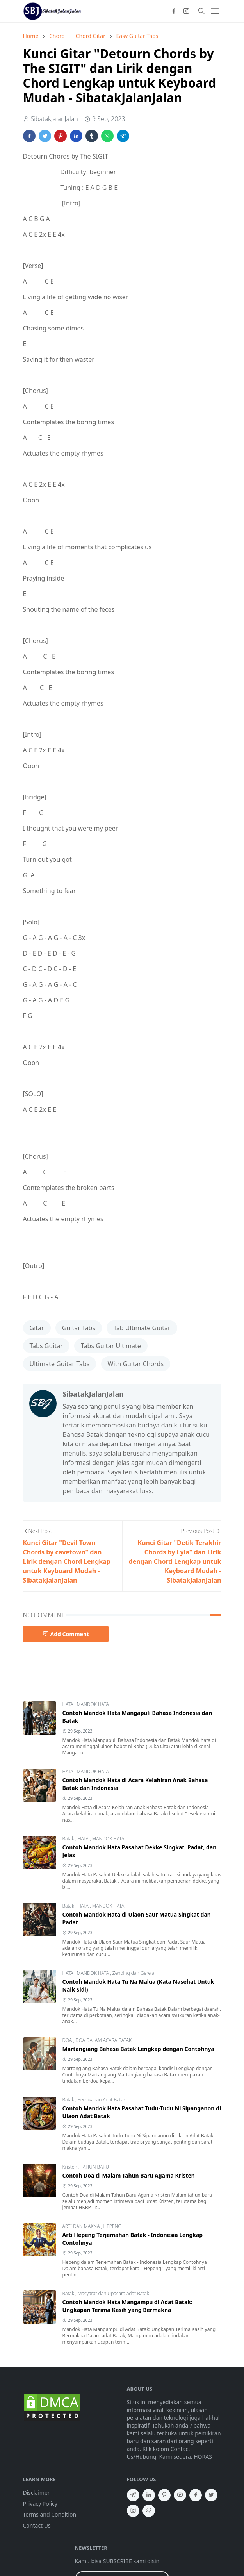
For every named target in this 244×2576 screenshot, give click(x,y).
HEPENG (112, 2226)
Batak (69, 1838)
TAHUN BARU (94, 2166)
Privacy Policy (40, 2503)
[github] (148, 2511)
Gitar (37, 1328)
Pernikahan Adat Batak (102, 2099)
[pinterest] (164, 2495)
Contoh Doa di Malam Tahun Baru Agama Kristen (128, 2175)
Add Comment (66, 1634)
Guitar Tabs (78, 1328)
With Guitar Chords (136, 1363)
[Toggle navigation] (214, 11)
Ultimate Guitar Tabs (60, 1363)
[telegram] (133, 2495)
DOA (67, 2040)
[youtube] (180, 2495)
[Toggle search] (201, 11)
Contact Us (37, 2525)
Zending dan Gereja (133, 1973)
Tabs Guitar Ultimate (111, 1346)
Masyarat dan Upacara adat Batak (113, 2293)
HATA (68, 1704)
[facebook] (173, 11)
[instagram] (186, 11)
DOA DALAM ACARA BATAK (103, 2040)
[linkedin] (148, 2495)
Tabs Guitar (46, 1346)
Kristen (70, 2166)
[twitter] (211, 2495)
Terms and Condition (50, 2514)
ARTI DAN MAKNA (81, 2226)
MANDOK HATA (93, 1704)
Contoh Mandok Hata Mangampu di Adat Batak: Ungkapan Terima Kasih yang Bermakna (127, 2305)
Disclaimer (36, 2492)
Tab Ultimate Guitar (141, 1328)
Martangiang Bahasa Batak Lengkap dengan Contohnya (138, 2049)
